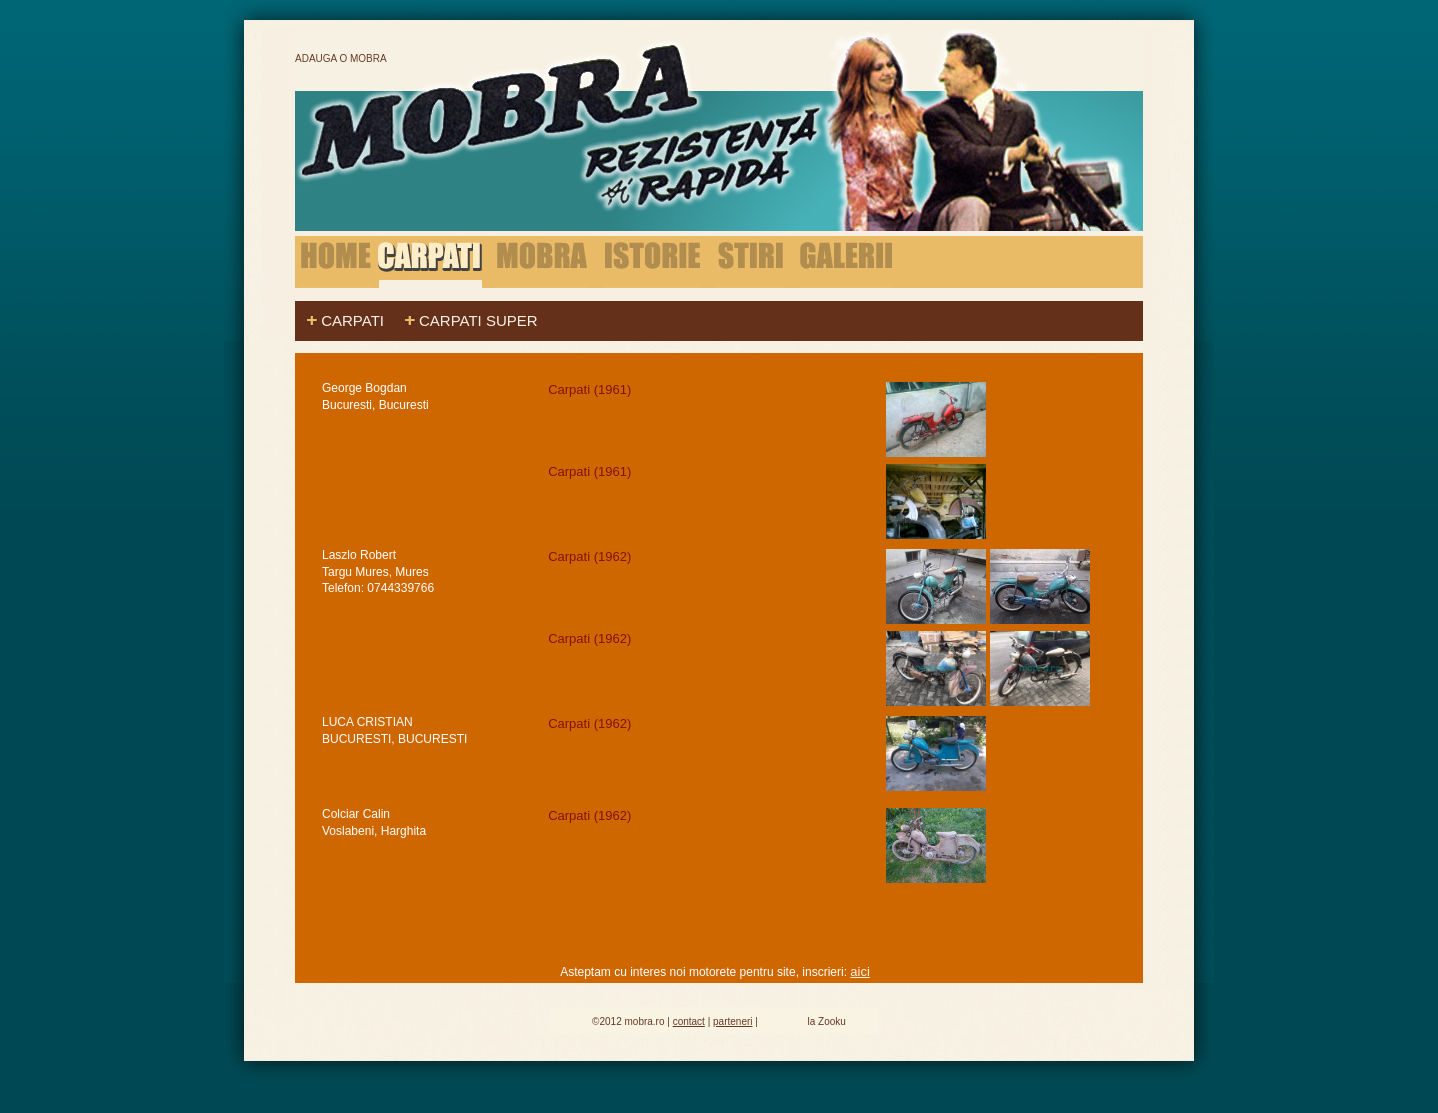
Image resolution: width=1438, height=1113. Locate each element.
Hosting (783, 1020)
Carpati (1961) (591, 389)
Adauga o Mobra (341, 58)
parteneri (732, 1021)
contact (689, 1021)
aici (860, 971)
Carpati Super (478, 320)
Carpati (352, 320)
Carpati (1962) (591, 556)
